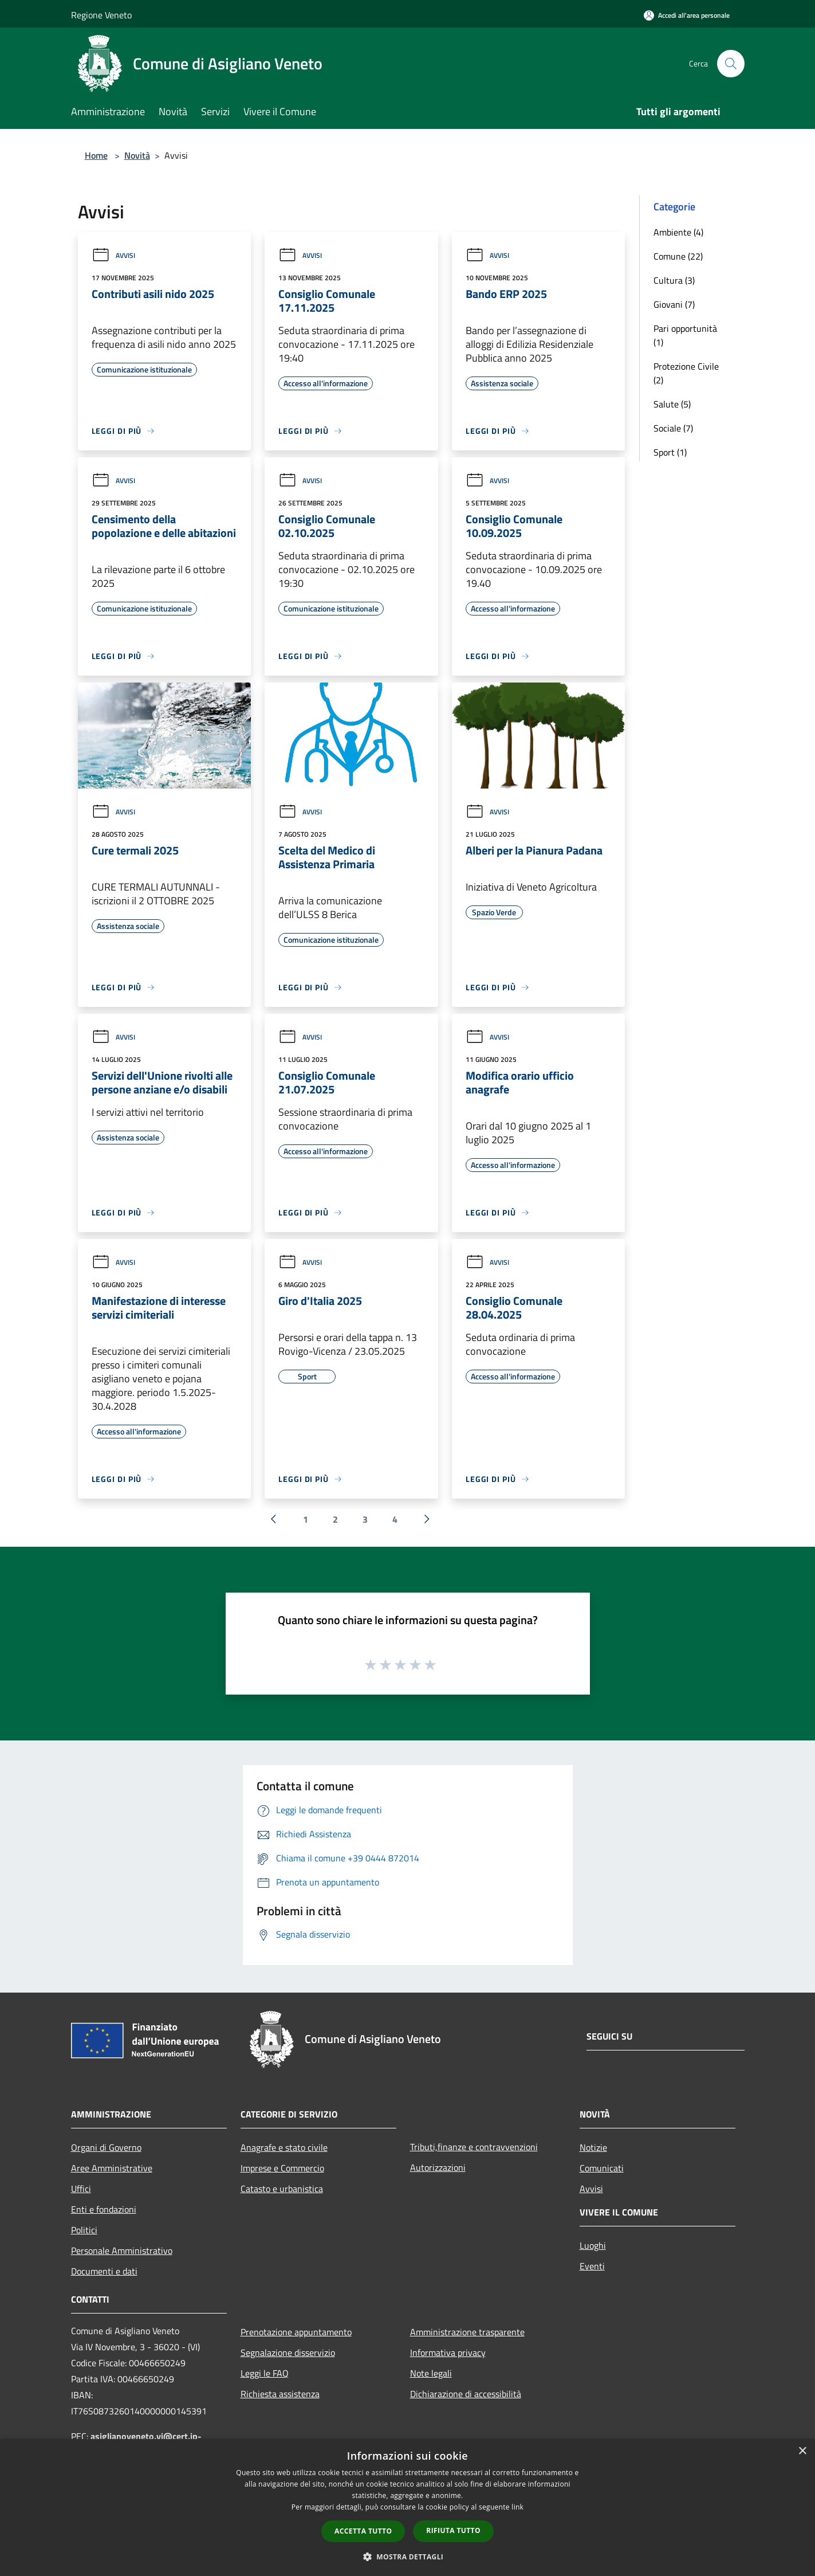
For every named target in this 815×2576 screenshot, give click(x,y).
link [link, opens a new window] (517, 2507)
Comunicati (602, 2168)
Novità (137, 155)
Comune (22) (678, 256)
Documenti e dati (104, 2271)
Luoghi (593, 2245)
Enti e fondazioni (103, 2209)
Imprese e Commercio (282, 2168)
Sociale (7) (673, 428)
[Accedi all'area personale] (687, 15)
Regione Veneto (101, 15)
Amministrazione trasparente (467, 2332)
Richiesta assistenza (280, 2394)
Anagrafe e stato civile (284, 2147)
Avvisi (113, 255)
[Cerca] (731, 63)
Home (96, 155)
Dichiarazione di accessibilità (465, 2394)
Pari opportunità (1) (685, 335)
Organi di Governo (106, 2147)
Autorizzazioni (438, 2167)
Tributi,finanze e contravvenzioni (474, 2147)
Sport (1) (670, 452)
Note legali (431, 2373)
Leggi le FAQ (265, 2373)
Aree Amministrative (111, 2168)
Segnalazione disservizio (288, 2352)
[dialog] (407, 2507)
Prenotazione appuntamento (296, 2332)
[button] (408, 2556)
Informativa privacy (448, 2352)
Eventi (592, 2266)
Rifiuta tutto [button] (453, 2530)
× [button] (802, 2451)
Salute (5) (672, 404)
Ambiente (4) (678, 232)
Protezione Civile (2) (686, 373)
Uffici (81, 2188)
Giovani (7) (674, 304)
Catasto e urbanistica (282, 2188)
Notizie (593, 2147)
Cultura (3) (674, 280)
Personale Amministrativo (121, 2250)
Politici (84, 2230)
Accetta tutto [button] (363, 2531)
